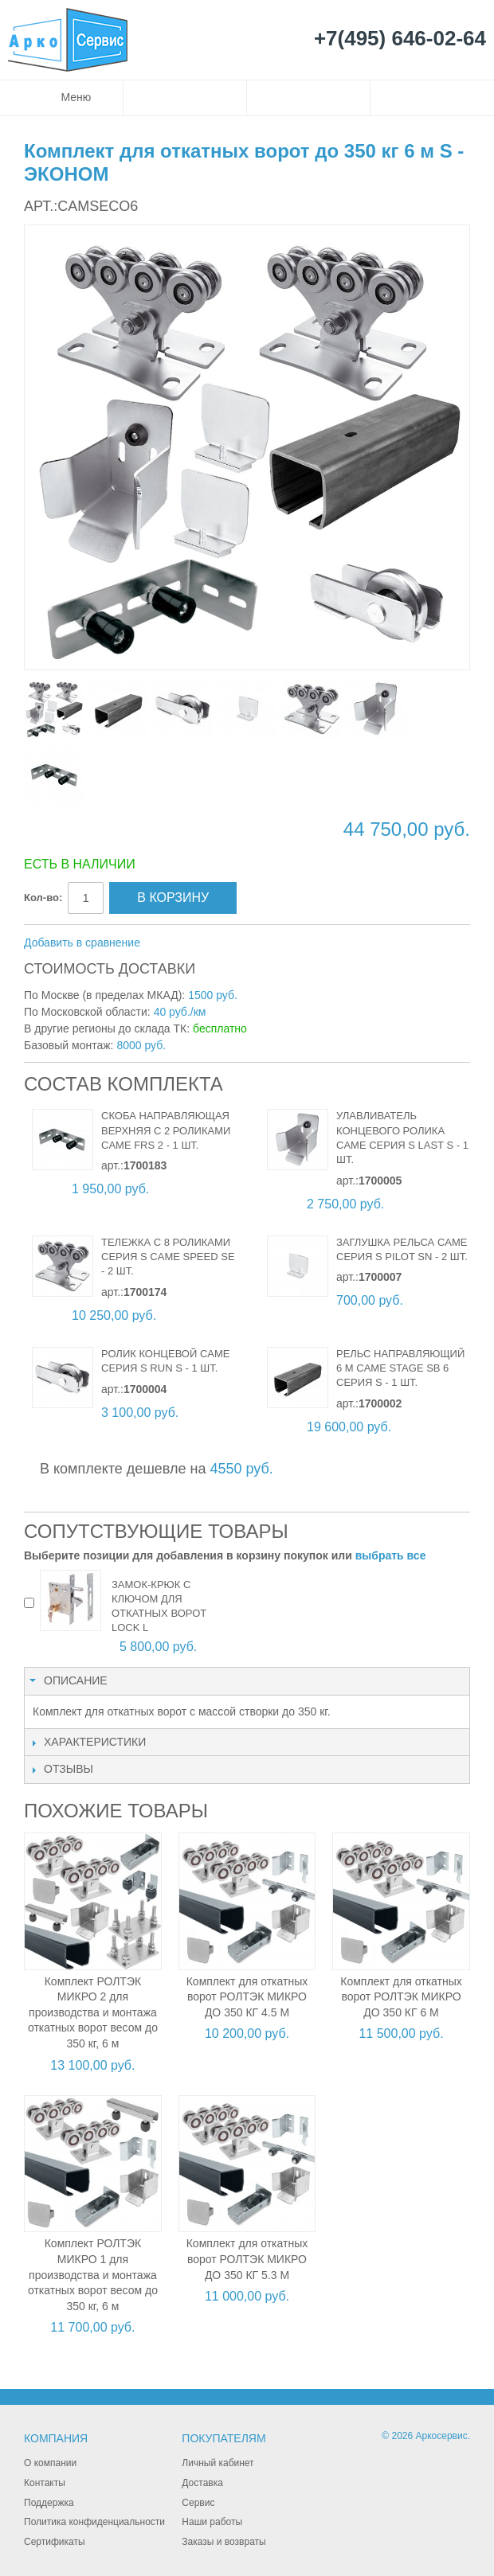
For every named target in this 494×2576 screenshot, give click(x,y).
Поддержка (49, 2502)
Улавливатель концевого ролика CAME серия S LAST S (394, 1130)
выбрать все (390, 1555)
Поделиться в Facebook (205, 943)
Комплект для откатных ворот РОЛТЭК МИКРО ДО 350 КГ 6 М (401, 1997)
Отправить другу (173, 943)
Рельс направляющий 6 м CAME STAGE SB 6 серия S (400, 1368)
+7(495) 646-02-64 (400, 39)
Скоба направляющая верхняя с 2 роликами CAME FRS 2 (165, 1130)
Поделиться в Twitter (237, 943)
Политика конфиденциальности (94, 2521)
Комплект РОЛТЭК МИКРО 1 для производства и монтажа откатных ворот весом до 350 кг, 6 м (93, 2274)
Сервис (198, 2502)
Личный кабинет (217, 2463)
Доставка (202, 2482)
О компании (50, 2463)
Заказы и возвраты (223, 2541)
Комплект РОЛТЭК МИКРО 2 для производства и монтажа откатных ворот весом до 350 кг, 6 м (93, 2012)
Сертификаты (54, 2541)
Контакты (44, 2482)
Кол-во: (43, 898)
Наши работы (212, 2521)
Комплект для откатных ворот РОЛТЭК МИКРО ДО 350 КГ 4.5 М (247, 1997)
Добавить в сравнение (82, 942)
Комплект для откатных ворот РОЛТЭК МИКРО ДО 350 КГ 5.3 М (247, 2259)
